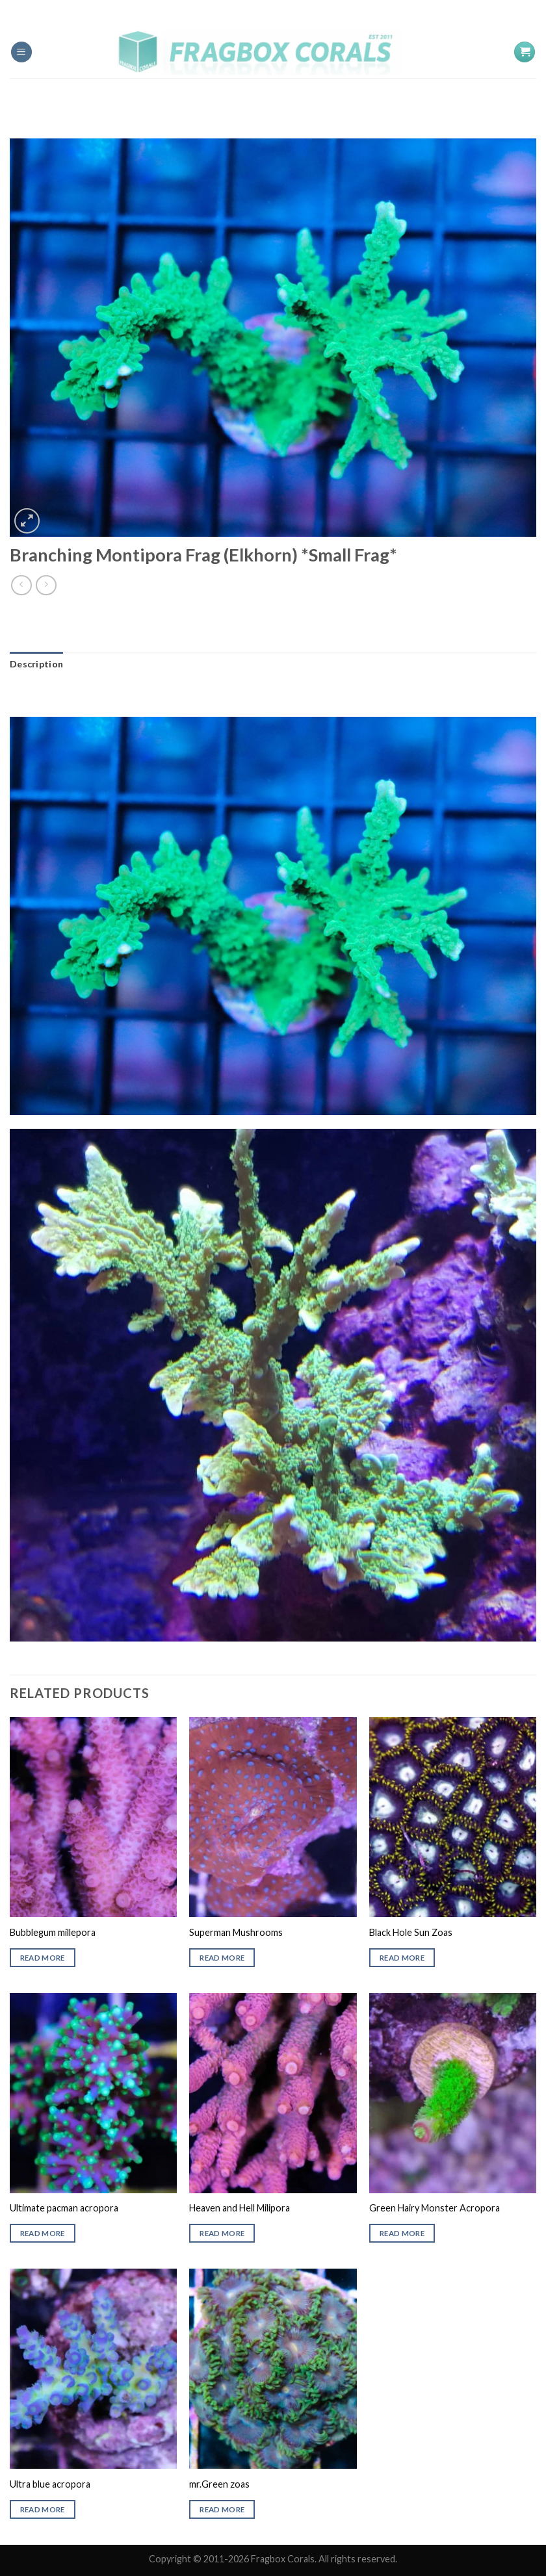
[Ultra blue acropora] (93, 2369)
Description (36, 663)
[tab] (36, 664)
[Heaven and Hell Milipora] (272, 2093)
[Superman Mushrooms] (272, 1817)
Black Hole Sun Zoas (410, 1932)
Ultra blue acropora (50, 2484)
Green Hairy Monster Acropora (434, 2207)
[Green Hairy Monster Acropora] (452, 2093)
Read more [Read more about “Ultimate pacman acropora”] (42, 2233)
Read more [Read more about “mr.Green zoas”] (222, 2509)
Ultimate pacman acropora (64, 2207)
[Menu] (21, 52)
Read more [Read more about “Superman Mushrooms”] (222, 1957)
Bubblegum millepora (53, 1932)
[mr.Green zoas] (272, 2369)
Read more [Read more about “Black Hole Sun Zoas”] (402, 1957)
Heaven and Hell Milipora (239, 2207)
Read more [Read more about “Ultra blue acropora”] (42, 2509)
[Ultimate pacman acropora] (93, 2093)
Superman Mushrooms (236, 1932)
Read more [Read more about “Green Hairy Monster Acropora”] (402, 2233)
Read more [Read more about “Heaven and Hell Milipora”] (222, 2233)
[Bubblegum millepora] (93, 1817)
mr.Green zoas (219, 2484)
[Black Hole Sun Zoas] (452, 1817)
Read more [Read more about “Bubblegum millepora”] (42, 1957)
